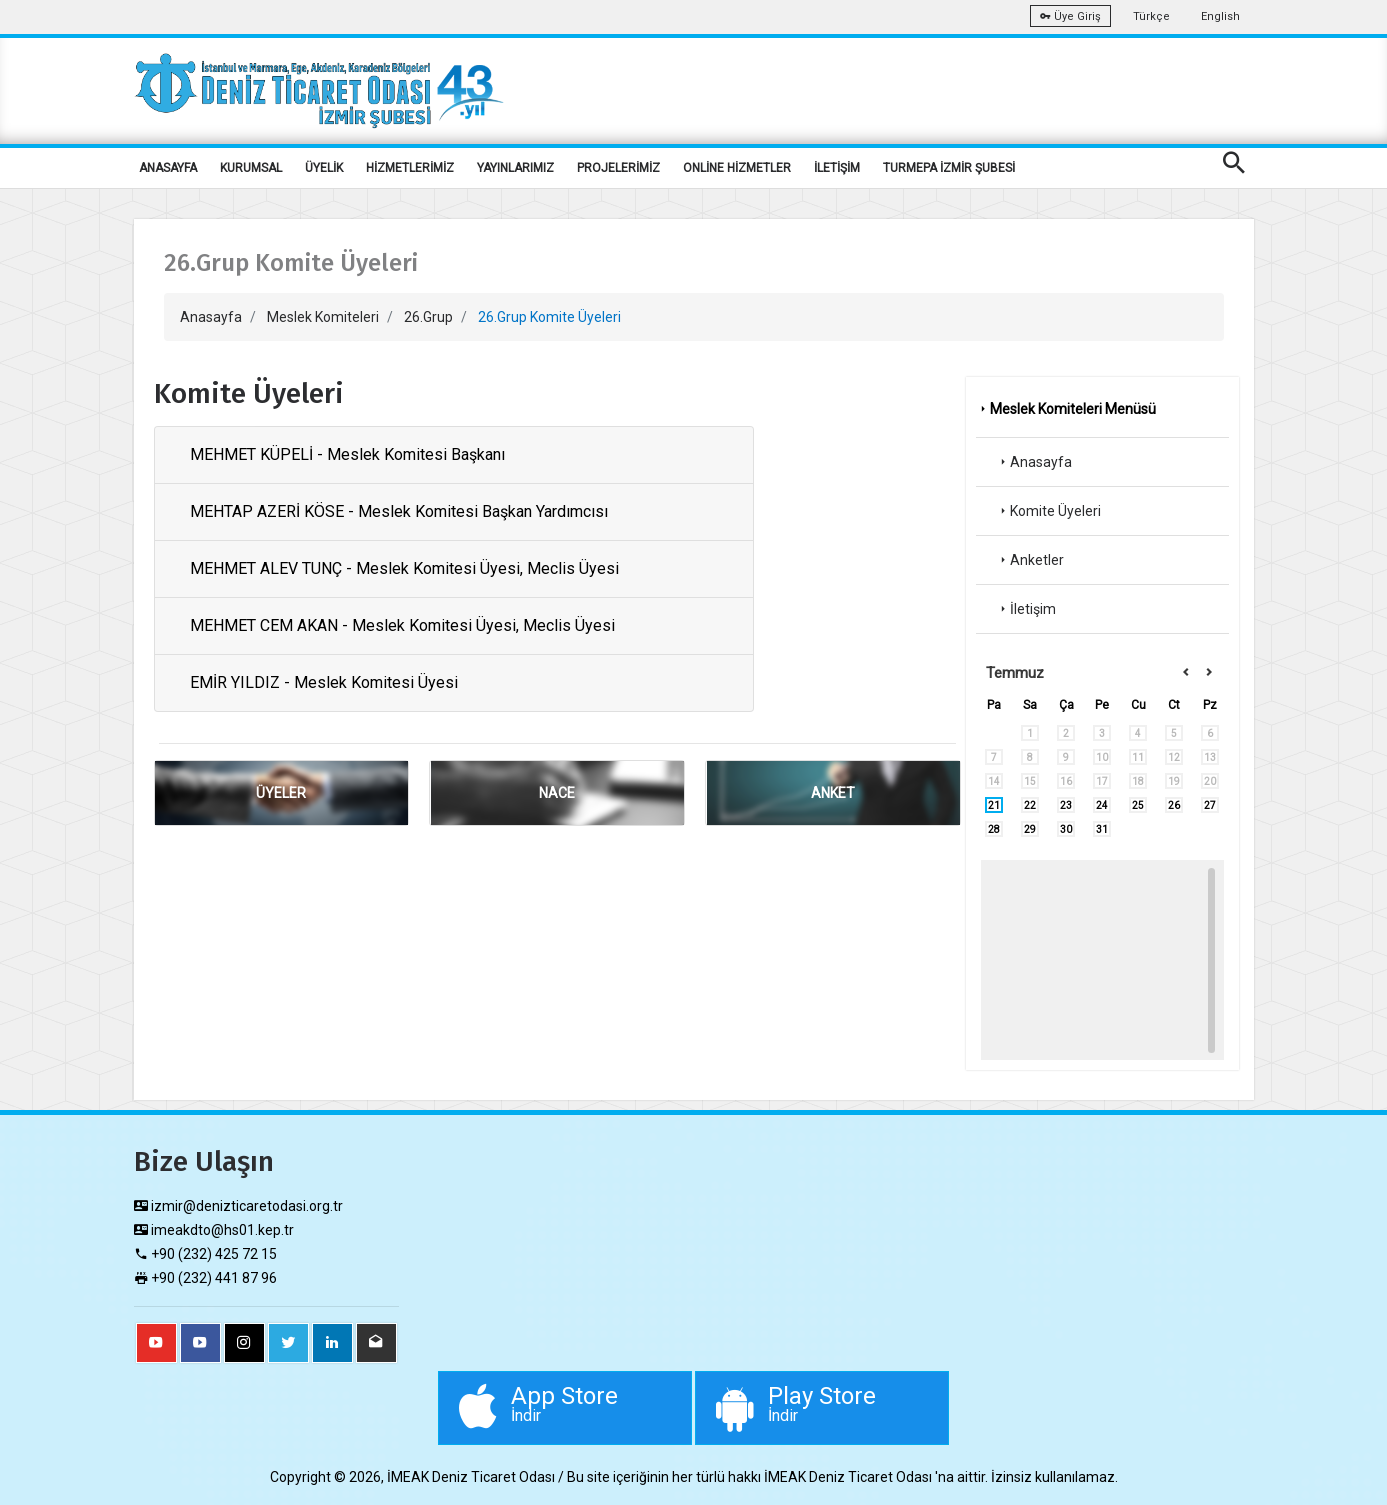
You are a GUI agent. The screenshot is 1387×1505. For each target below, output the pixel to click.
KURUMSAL (251, 168)
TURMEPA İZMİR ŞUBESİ (949, 168)
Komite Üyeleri (1048, 511)
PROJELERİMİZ (618, 168)
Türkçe (1151, 16)
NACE (557, 793)
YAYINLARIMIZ (515, 168)
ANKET (833, 793)
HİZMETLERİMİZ (410, 168)
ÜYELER (281, 793)
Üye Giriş (1070, 16)
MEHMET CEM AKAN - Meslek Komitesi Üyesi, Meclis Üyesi (402, 625)
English (1220, 16)
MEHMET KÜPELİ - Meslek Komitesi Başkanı (347, 454)
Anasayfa (211, 317)
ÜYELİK (324, 168)
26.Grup (428, 317)
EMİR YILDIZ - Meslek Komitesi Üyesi (324, 682)
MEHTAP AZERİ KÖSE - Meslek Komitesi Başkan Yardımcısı (399, 511)
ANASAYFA (168, 168)
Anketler (1030, 560)
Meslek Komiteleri (323, 317)
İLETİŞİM (837, 168)
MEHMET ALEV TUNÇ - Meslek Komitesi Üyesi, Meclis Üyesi (404, 568)
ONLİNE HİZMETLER (737, 168)
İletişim (1026, 609)
